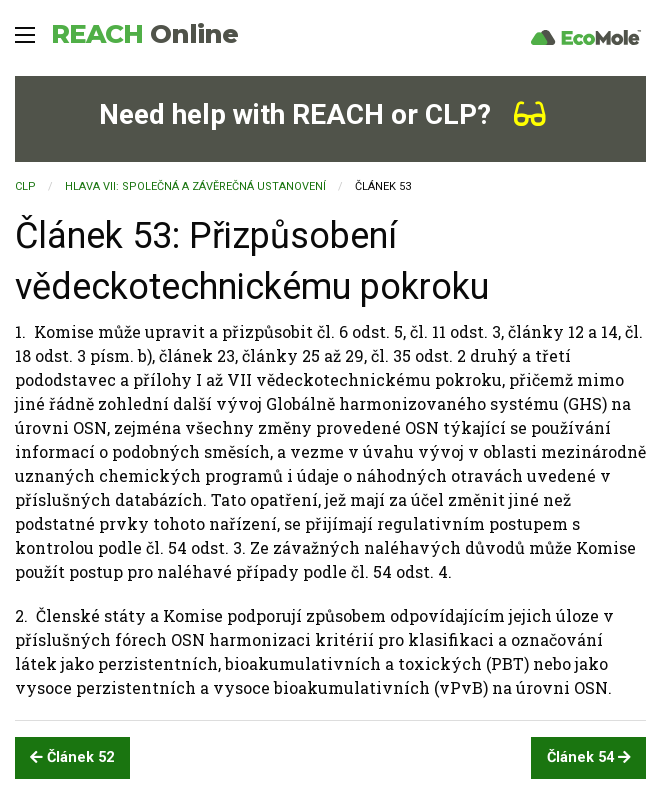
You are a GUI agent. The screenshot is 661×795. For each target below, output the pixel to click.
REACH (144, 34)
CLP (25, 186)
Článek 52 (72, 757)
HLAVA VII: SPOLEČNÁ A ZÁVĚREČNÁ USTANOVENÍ (195, 186)
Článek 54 (589, 757)
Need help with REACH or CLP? (322, 114)
